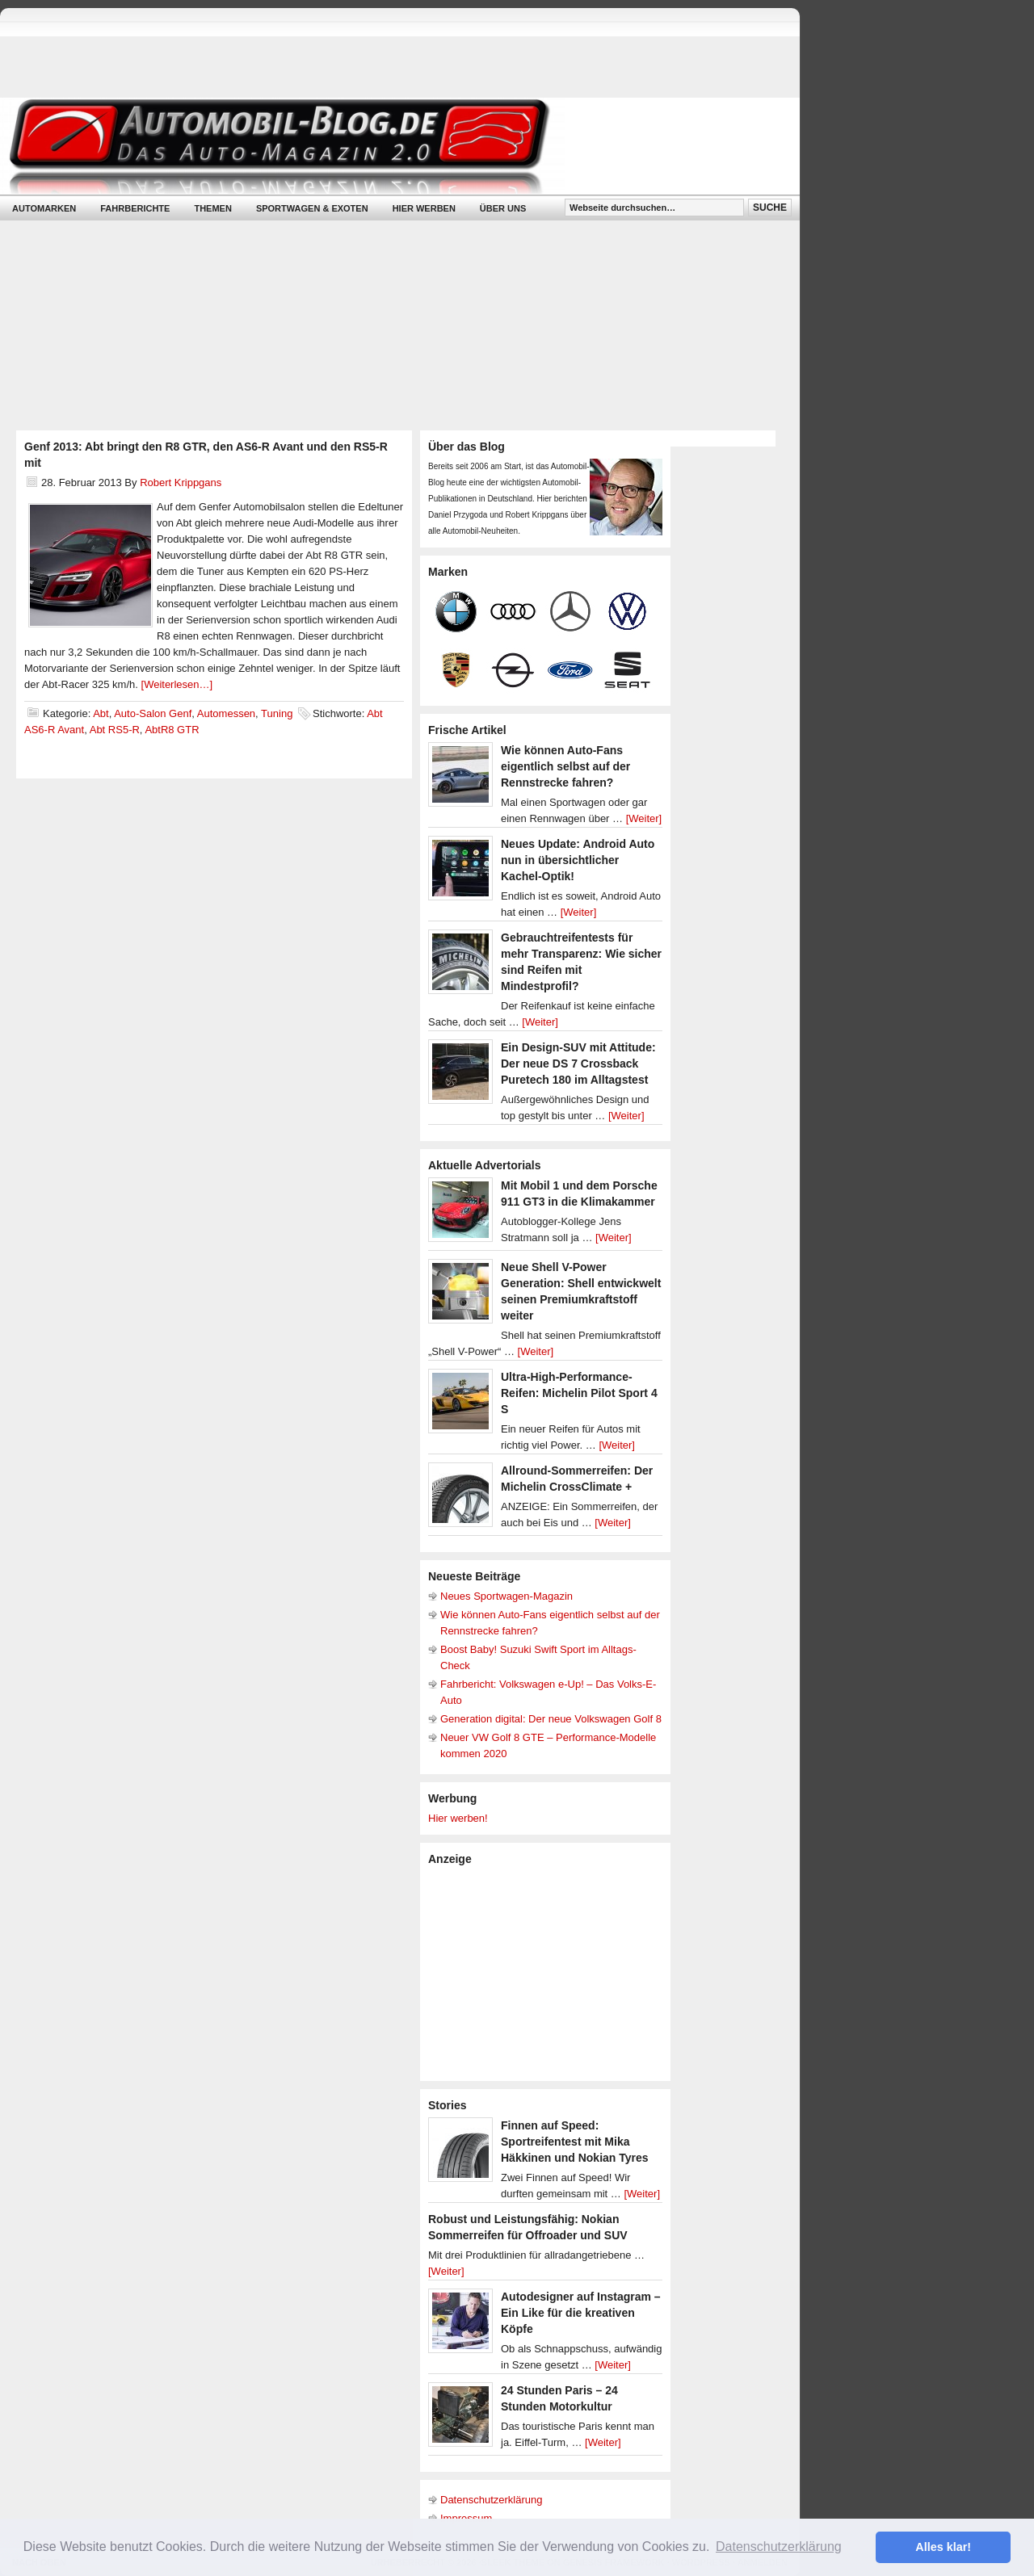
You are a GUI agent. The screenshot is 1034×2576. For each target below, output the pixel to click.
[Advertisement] (549, 1972)
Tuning (276, 713)
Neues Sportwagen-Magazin (506, 1596)
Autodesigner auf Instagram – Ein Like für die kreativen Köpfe (581, 2312)
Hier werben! (458, 1818)
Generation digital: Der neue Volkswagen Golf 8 (551, 1719)
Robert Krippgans (180, 482)
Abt (101, 713)
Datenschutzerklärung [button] (779, 2546)
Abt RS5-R (115, 730)
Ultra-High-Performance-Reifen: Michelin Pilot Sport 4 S (579, 1393)
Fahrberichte (135, 208)
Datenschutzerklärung (491, 2500)
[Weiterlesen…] (177, 684)
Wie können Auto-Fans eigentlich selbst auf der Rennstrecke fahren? (565, 766)
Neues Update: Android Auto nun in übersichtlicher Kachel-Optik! (577, 860)
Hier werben (424, 208)
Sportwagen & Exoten (312, 208)
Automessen (226, 713)
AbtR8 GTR (172, 730)
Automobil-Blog (388, 146)
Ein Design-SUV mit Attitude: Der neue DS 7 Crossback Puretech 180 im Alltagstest (578, 1063)
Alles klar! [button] (943, 2546)
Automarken (44, 208)
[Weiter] (644, 818)
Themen (212, 208)
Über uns (503, 208)
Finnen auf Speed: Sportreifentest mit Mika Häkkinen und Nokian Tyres (575, 2141)
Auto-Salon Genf (152, 713)
